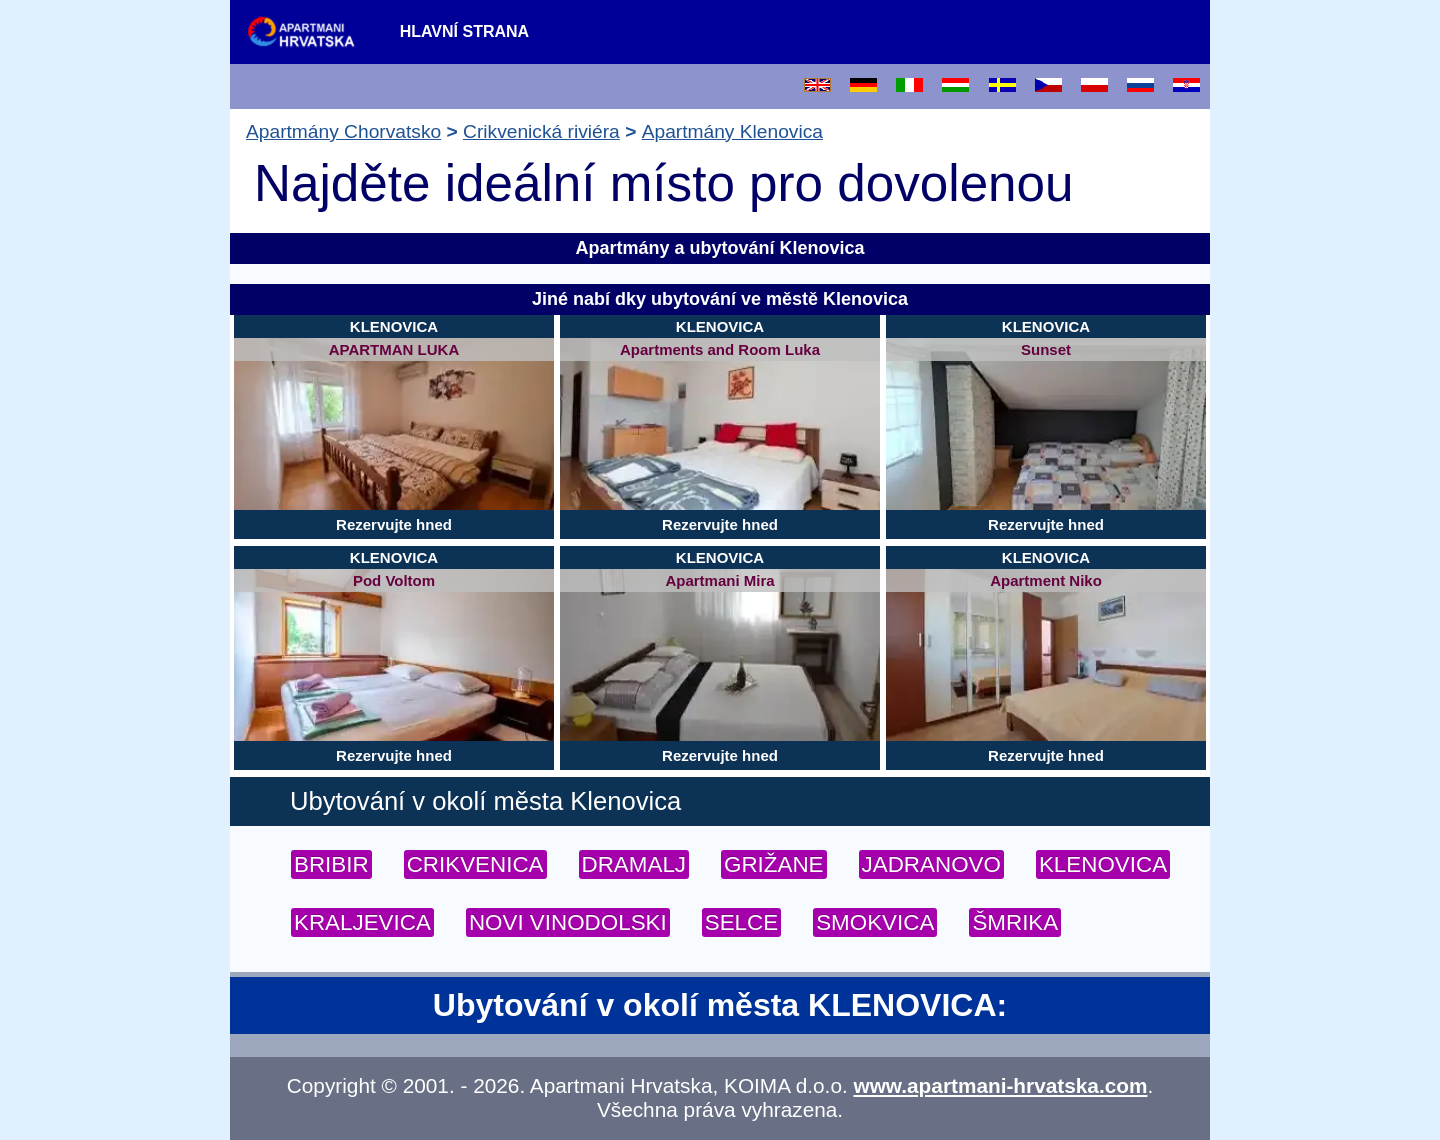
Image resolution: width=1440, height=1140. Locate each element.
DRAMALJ (634, 864)
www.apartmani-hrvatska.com (1001, 1085)
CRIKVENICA (475, 864)
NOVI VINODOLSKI (568, 922)
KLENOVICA (1103, 864)
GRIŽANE (774, 864)
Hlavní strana (464, 31)
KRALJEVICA (362, 922)
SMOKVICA (875, 922)
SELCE (741, 922)
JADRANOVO (931, 864)
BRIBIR (331, 864)
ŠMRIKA (1015, 922)
